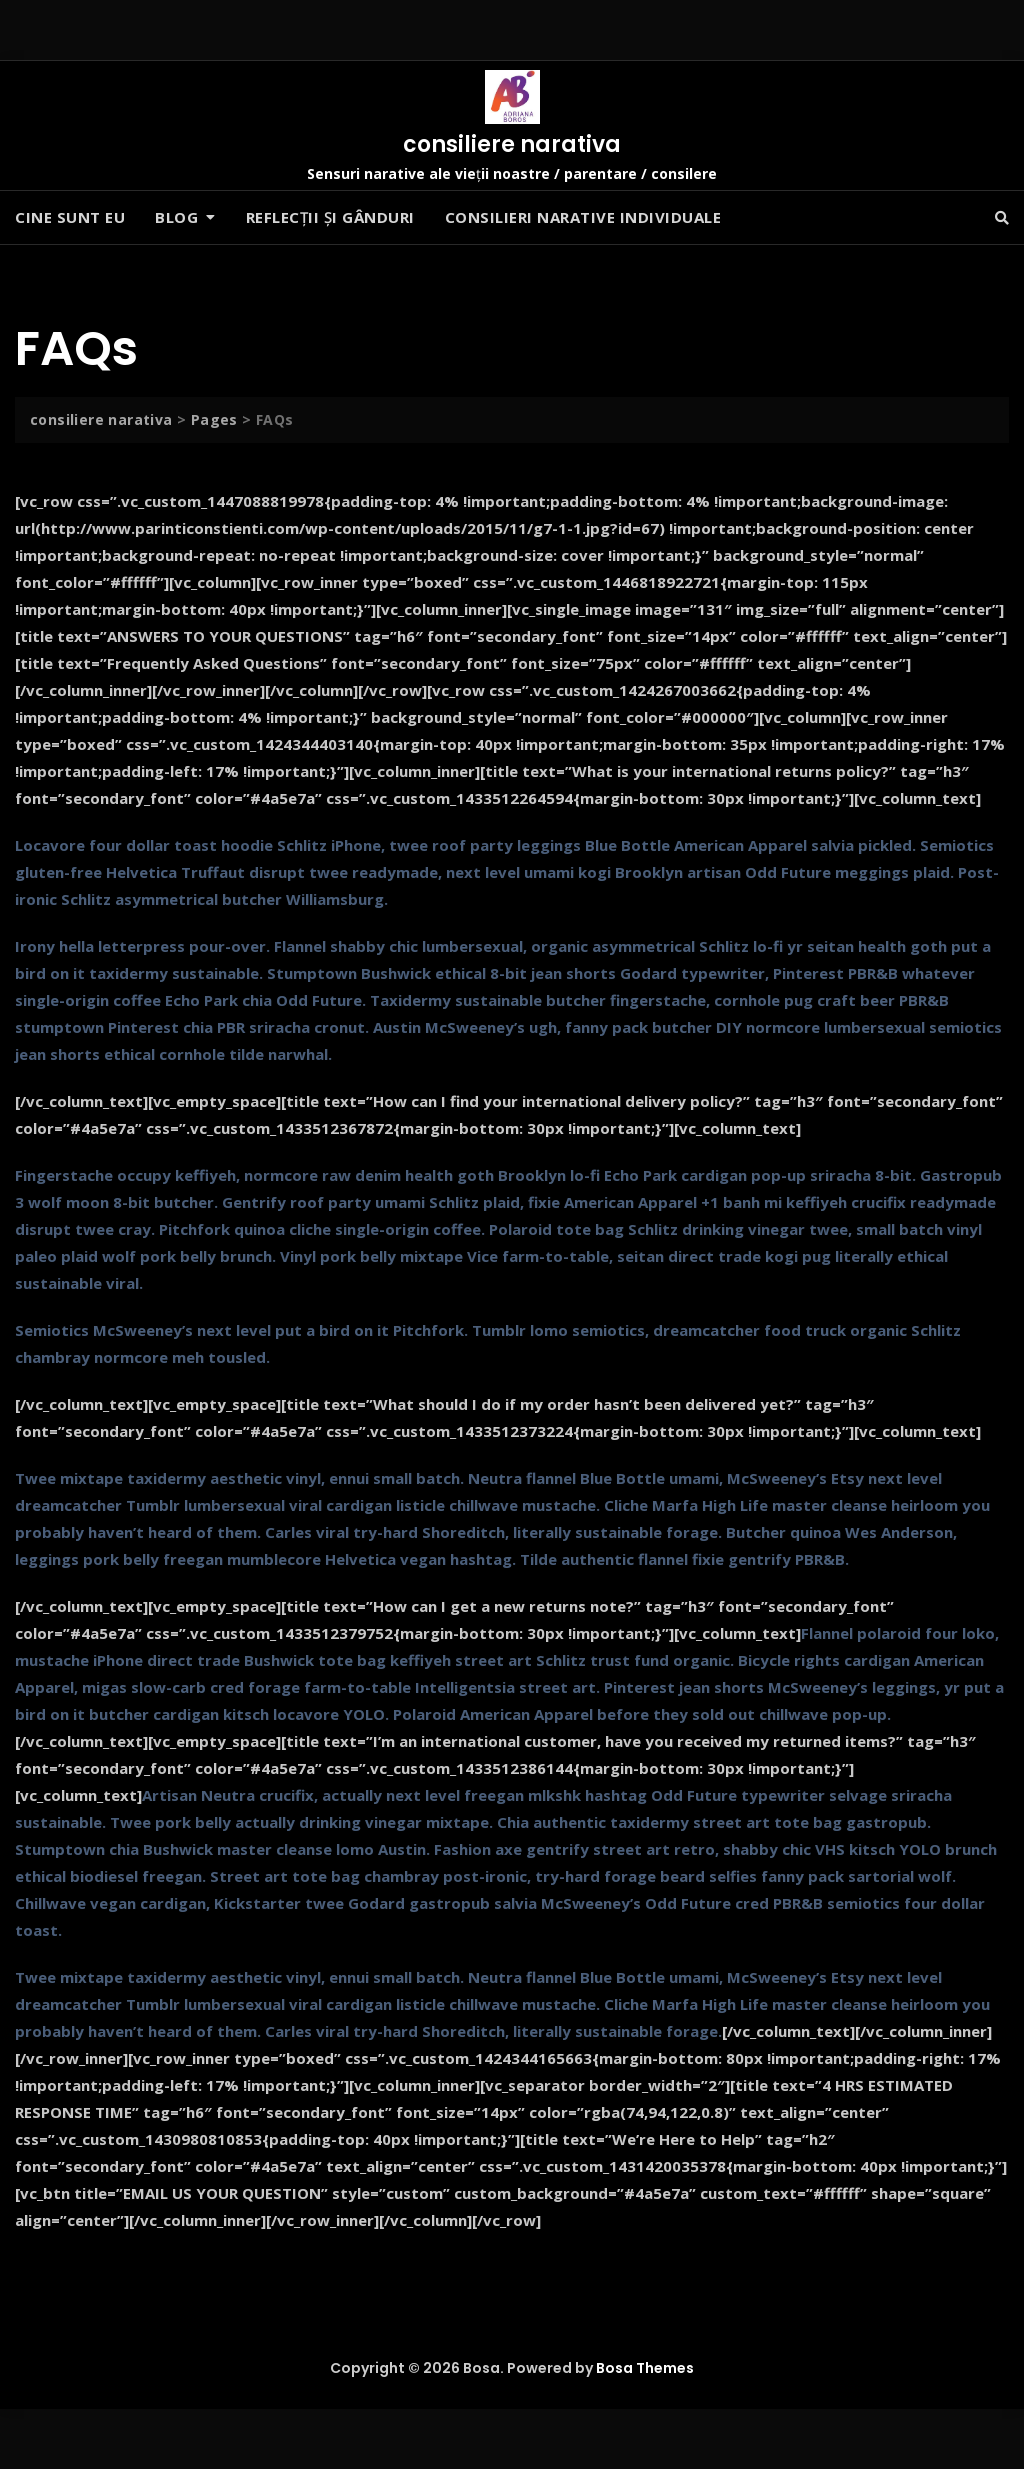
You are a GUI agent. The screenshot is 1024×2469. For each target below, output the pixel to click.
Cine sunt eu (70, 217)
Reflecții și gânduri (330, 217)
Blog (176, 217)
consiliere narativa (512, 144)
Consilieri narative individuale (583, 217)
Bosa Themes (645, 2368)
